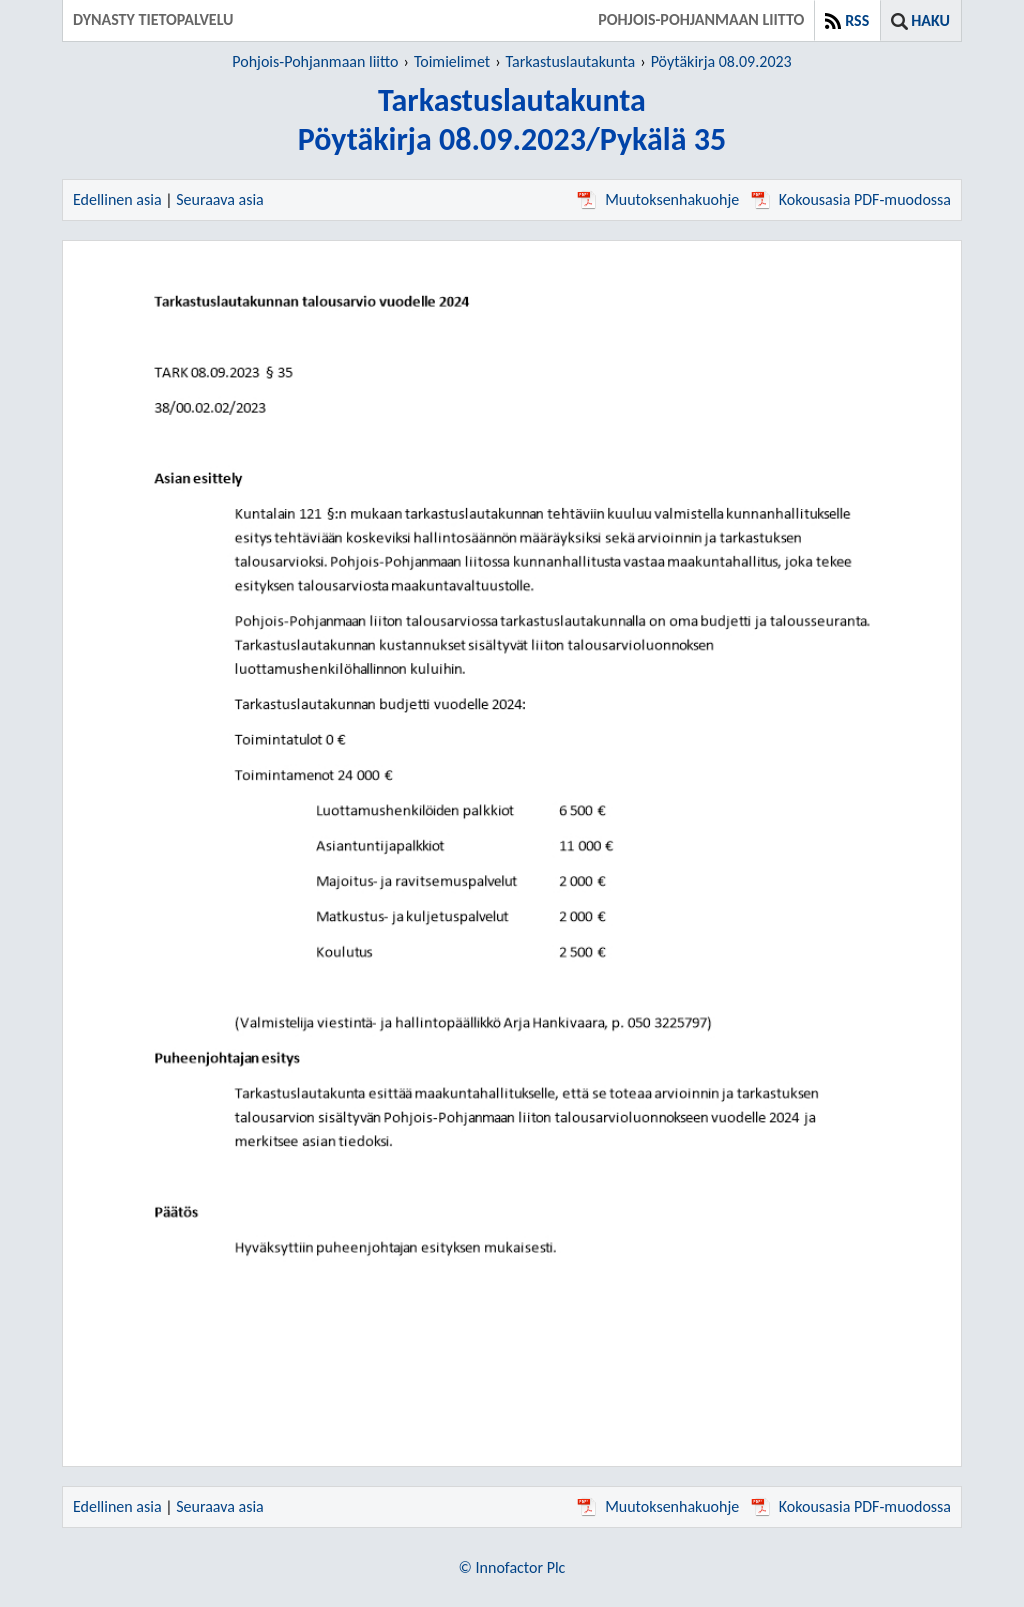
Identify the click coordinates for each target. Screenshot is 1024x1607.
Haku (930, 20)
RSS (857, 20)
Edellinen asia (117, 199)
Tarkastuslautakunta (571, 61)
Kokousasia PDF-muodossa (851, 199)
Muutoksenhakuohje (658, 199)
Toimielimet (452, 61)
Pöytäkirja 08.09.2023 (721, 61)
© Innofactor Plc (512, 1567)
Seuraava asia (220, 199)
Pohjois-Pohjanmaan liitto (315, 61)
